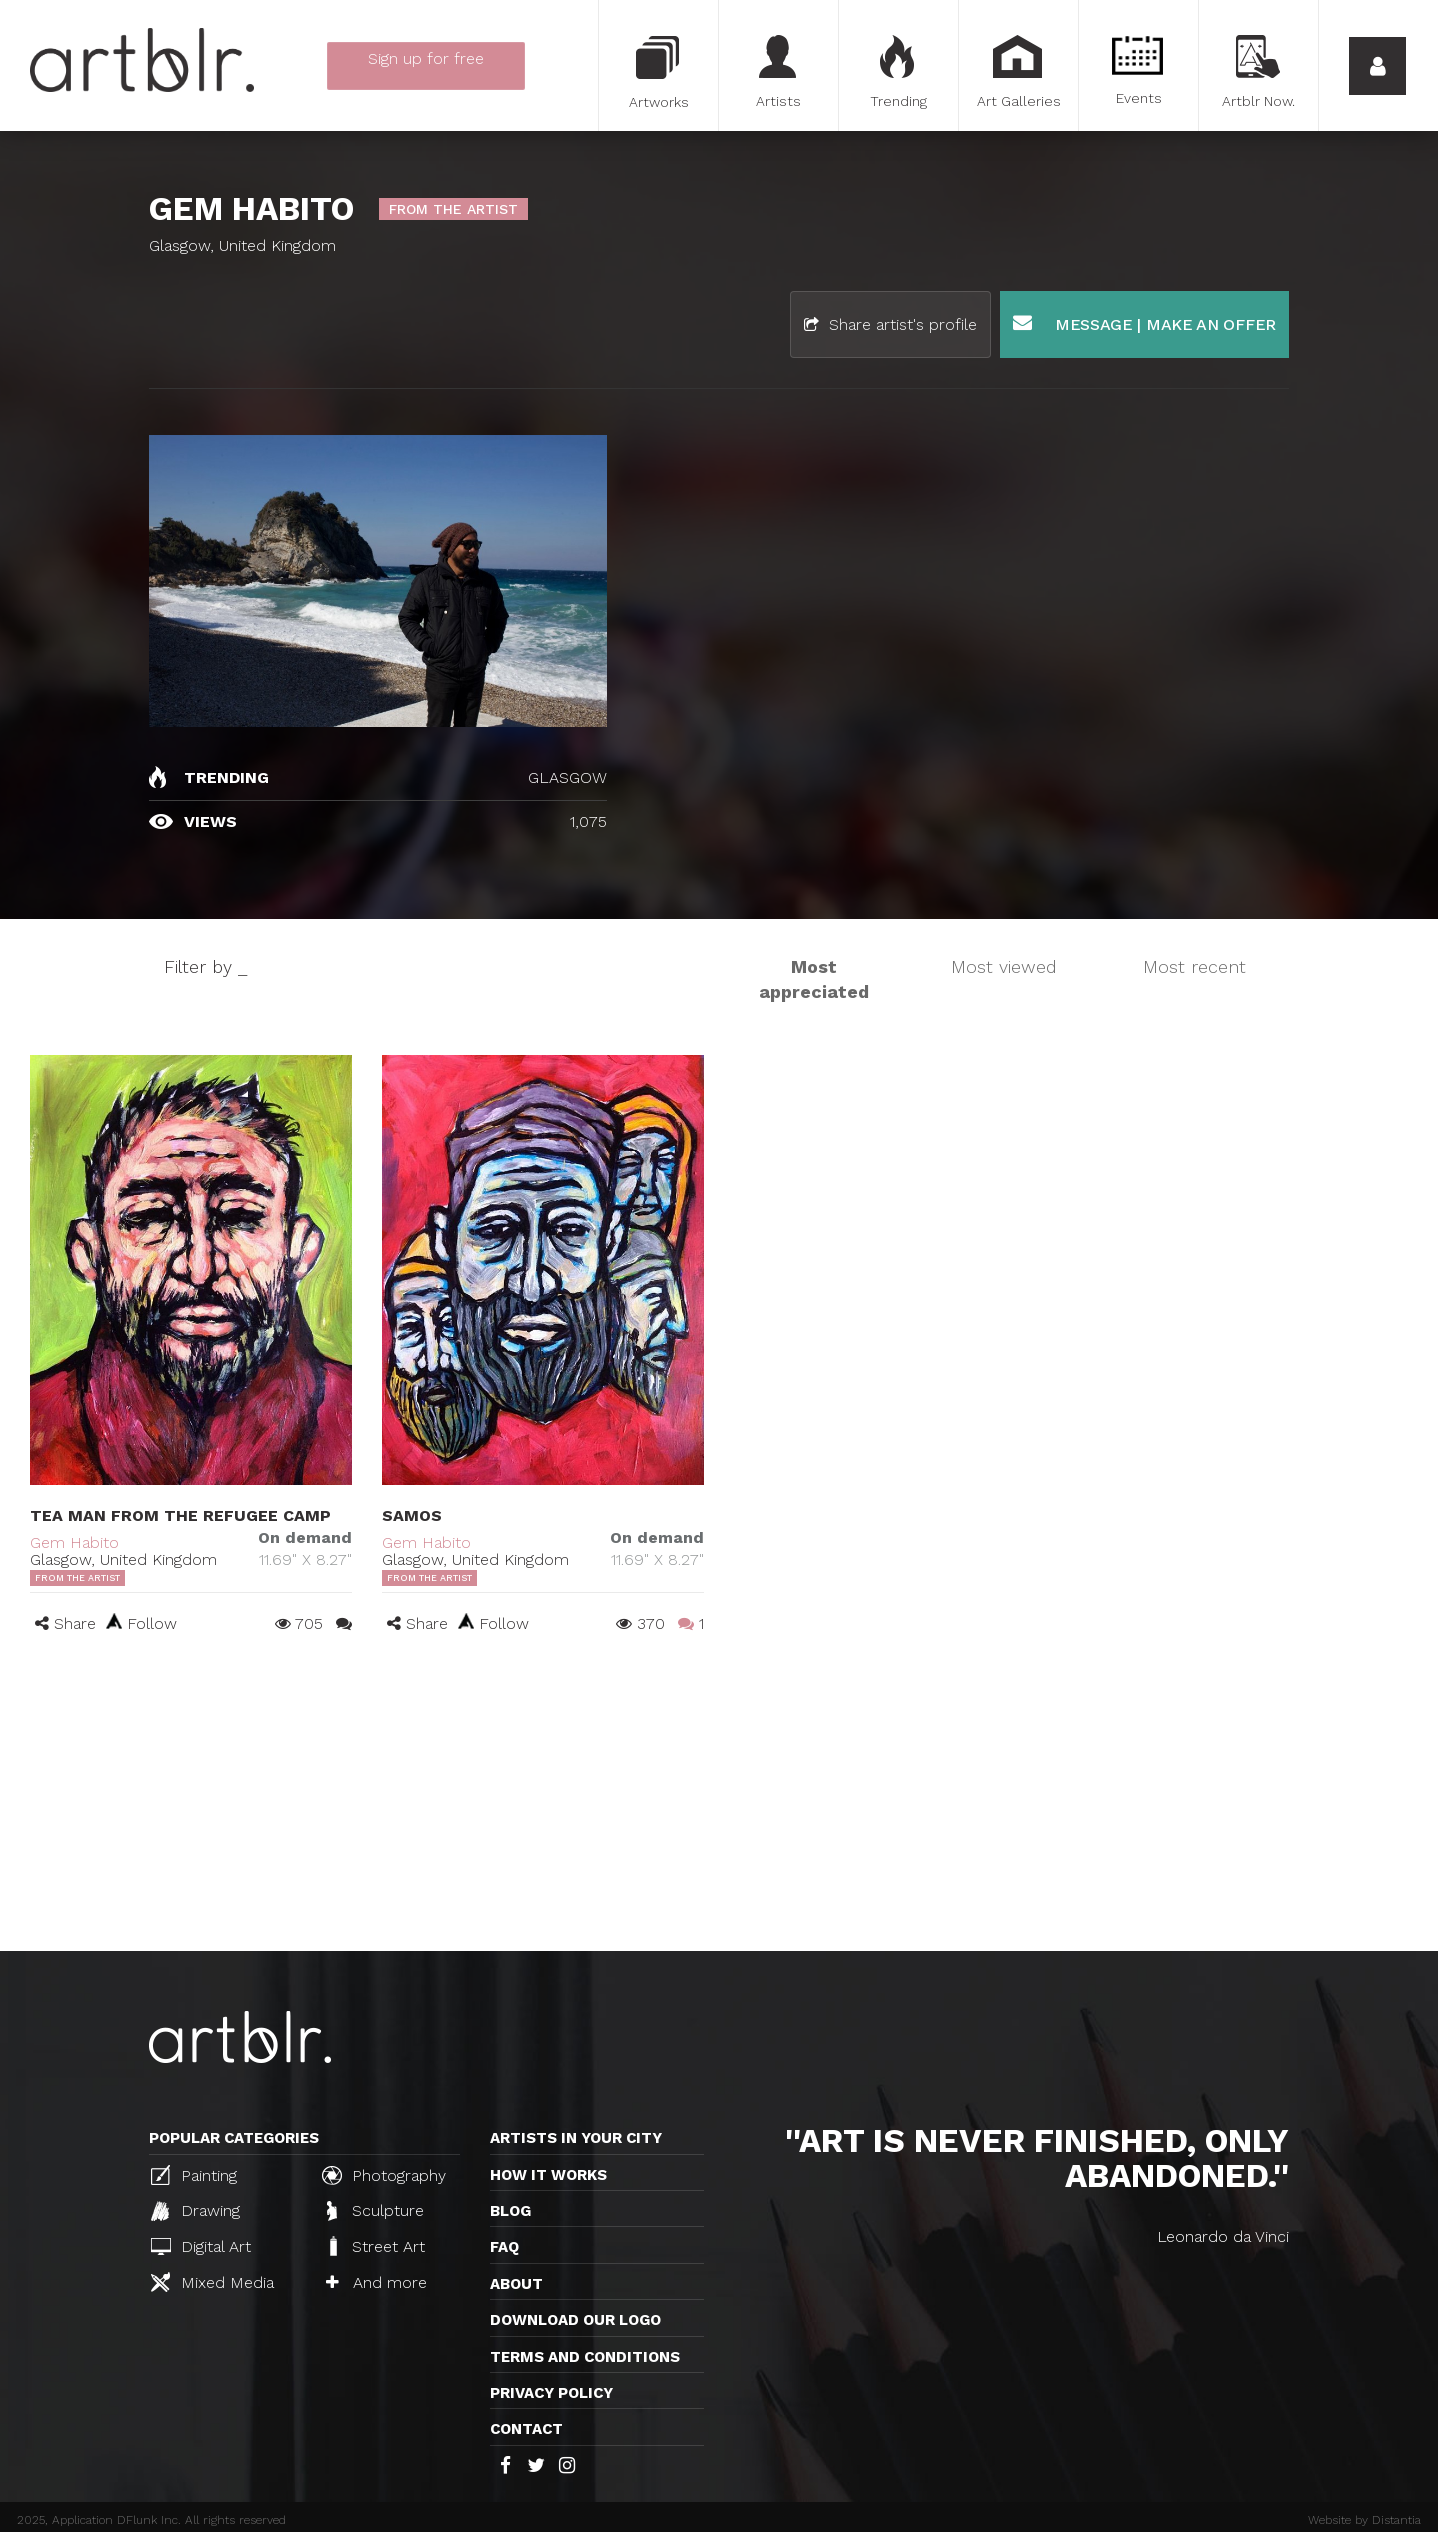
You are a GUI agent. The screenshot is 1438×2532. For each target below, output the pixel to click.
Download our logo (575, 2320)
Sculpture (375, 2211)
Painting (194, 2175)
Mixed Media (212, 2282)
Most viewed (1004, 966)
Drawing (195, 2211)
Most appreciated (814, 979)
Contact (526, 2429)
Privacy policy (551, 2393)
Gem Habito (74, 1542)
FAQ (504, 2247)
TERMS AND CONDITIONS (585, 2357)
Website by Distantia (1364, 2520)
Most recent (1194, 966)
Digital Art (201, 2246)
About (516, 2284)
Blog (510, 2211)
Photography (384, 2175)
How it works (548, 2175)
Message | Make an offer (1144, 323)
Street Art (375, 2246)
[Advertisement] (719, 1801)
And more (376, 2282)
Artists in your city (576, 2138)
